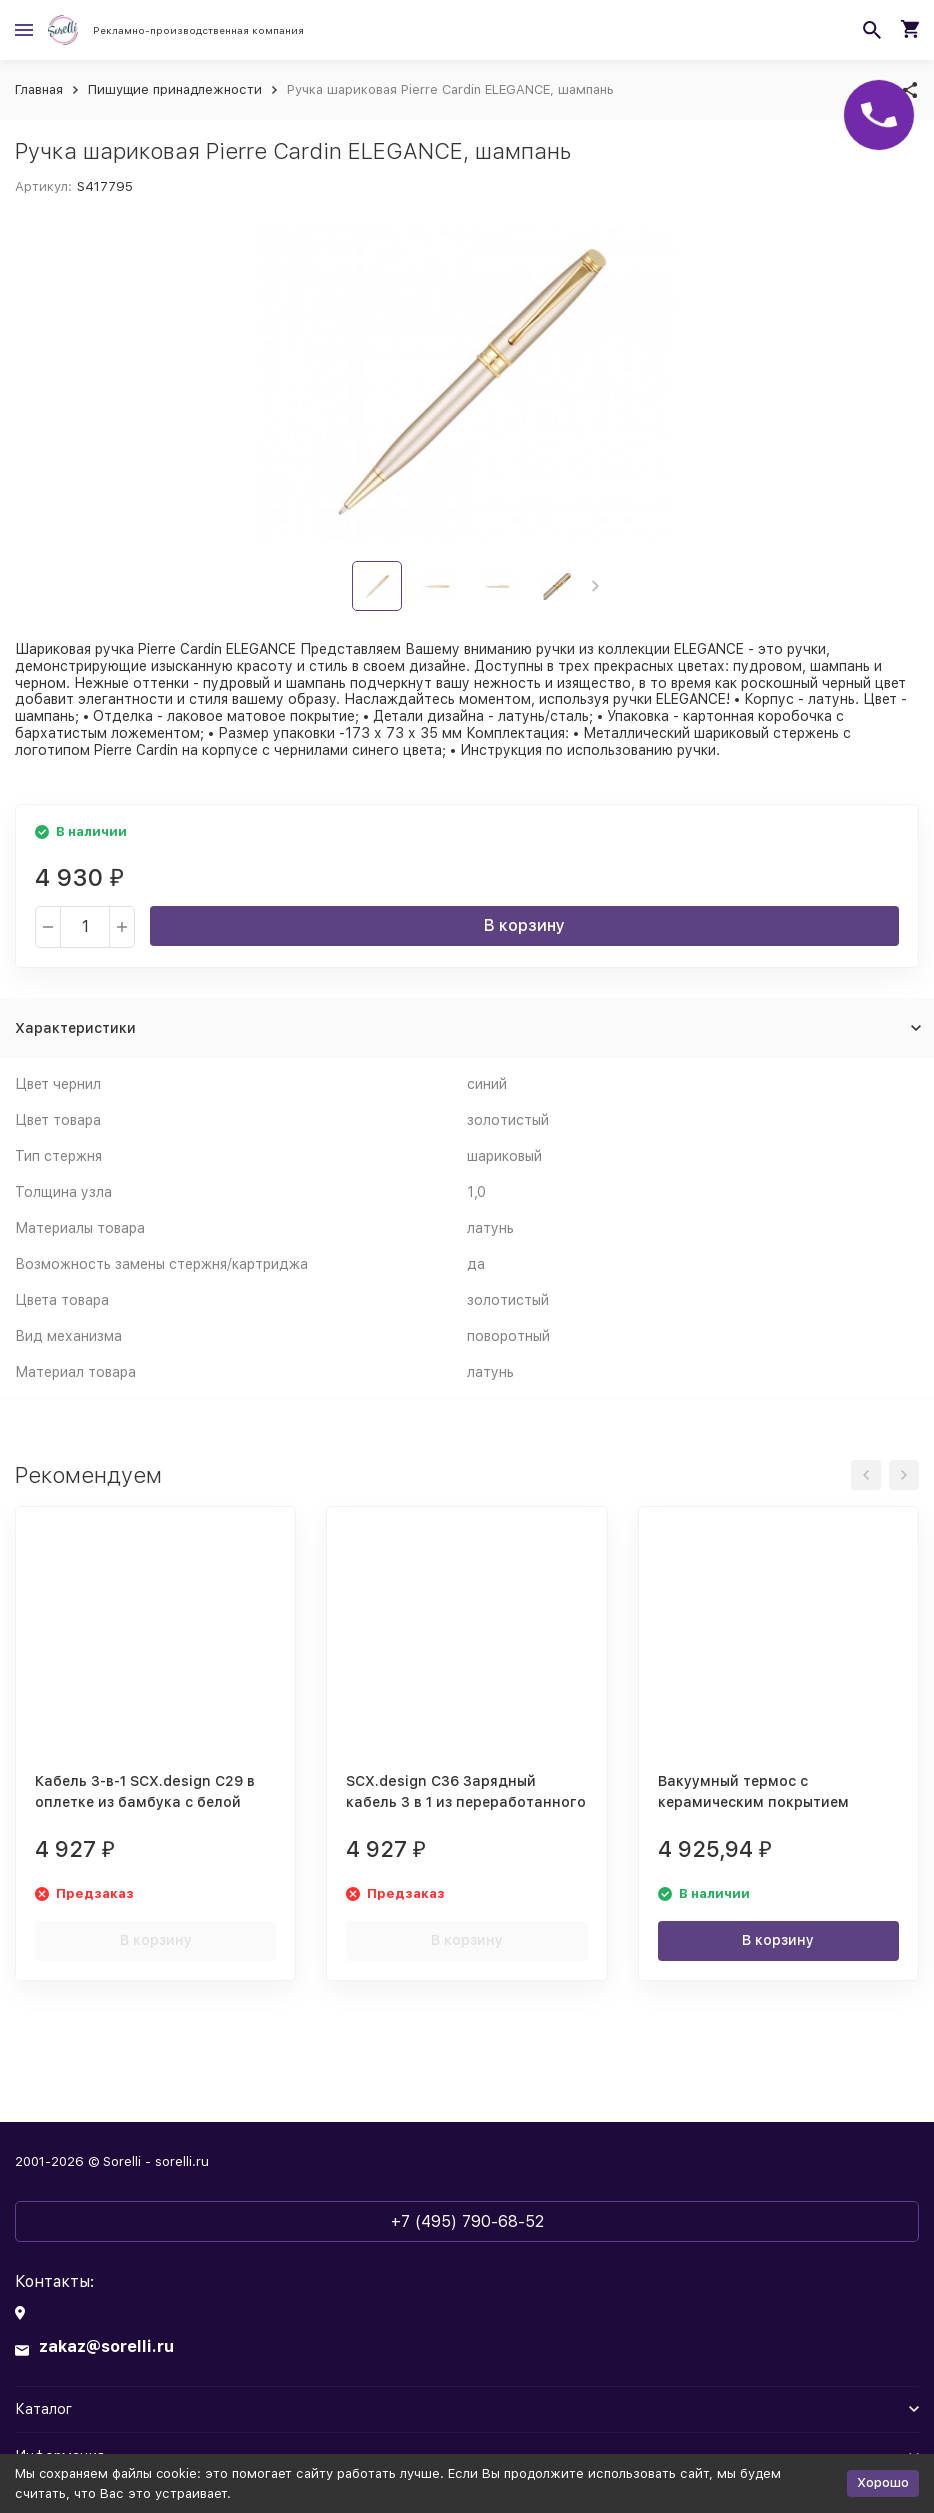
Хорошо (883, 2482)
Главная (39, 89)
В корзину (524, 925)
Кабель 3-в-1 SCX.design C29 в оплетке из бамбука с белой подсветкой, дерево (145, 1802)
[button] (595, 586)
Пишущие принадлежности (175, 89)
